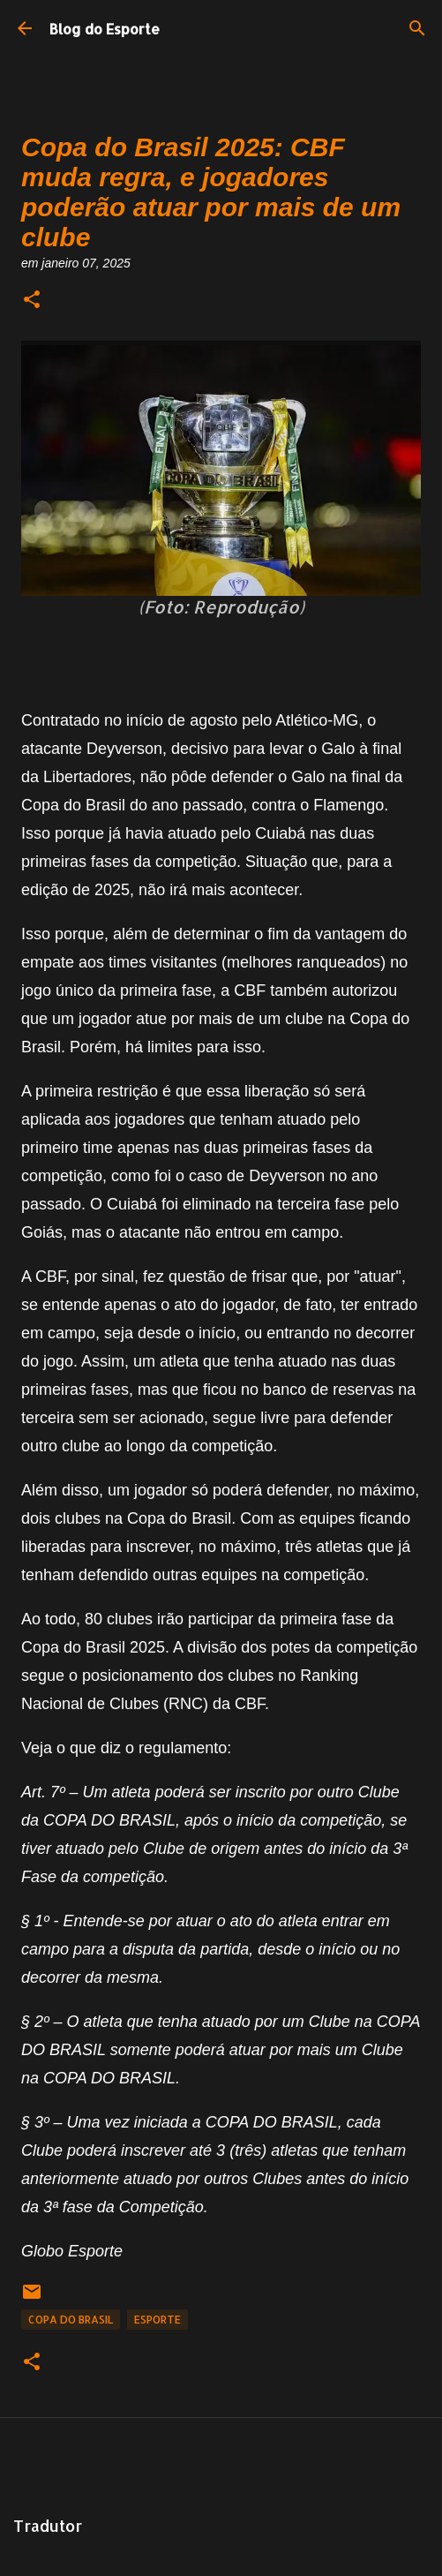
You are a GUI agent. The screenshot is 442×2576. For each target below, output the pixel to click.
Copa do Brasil (70, 2319)
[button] (31, 301)
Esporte (157, 2319)
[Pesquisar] (417, 28)
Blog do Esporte (104, 28)
